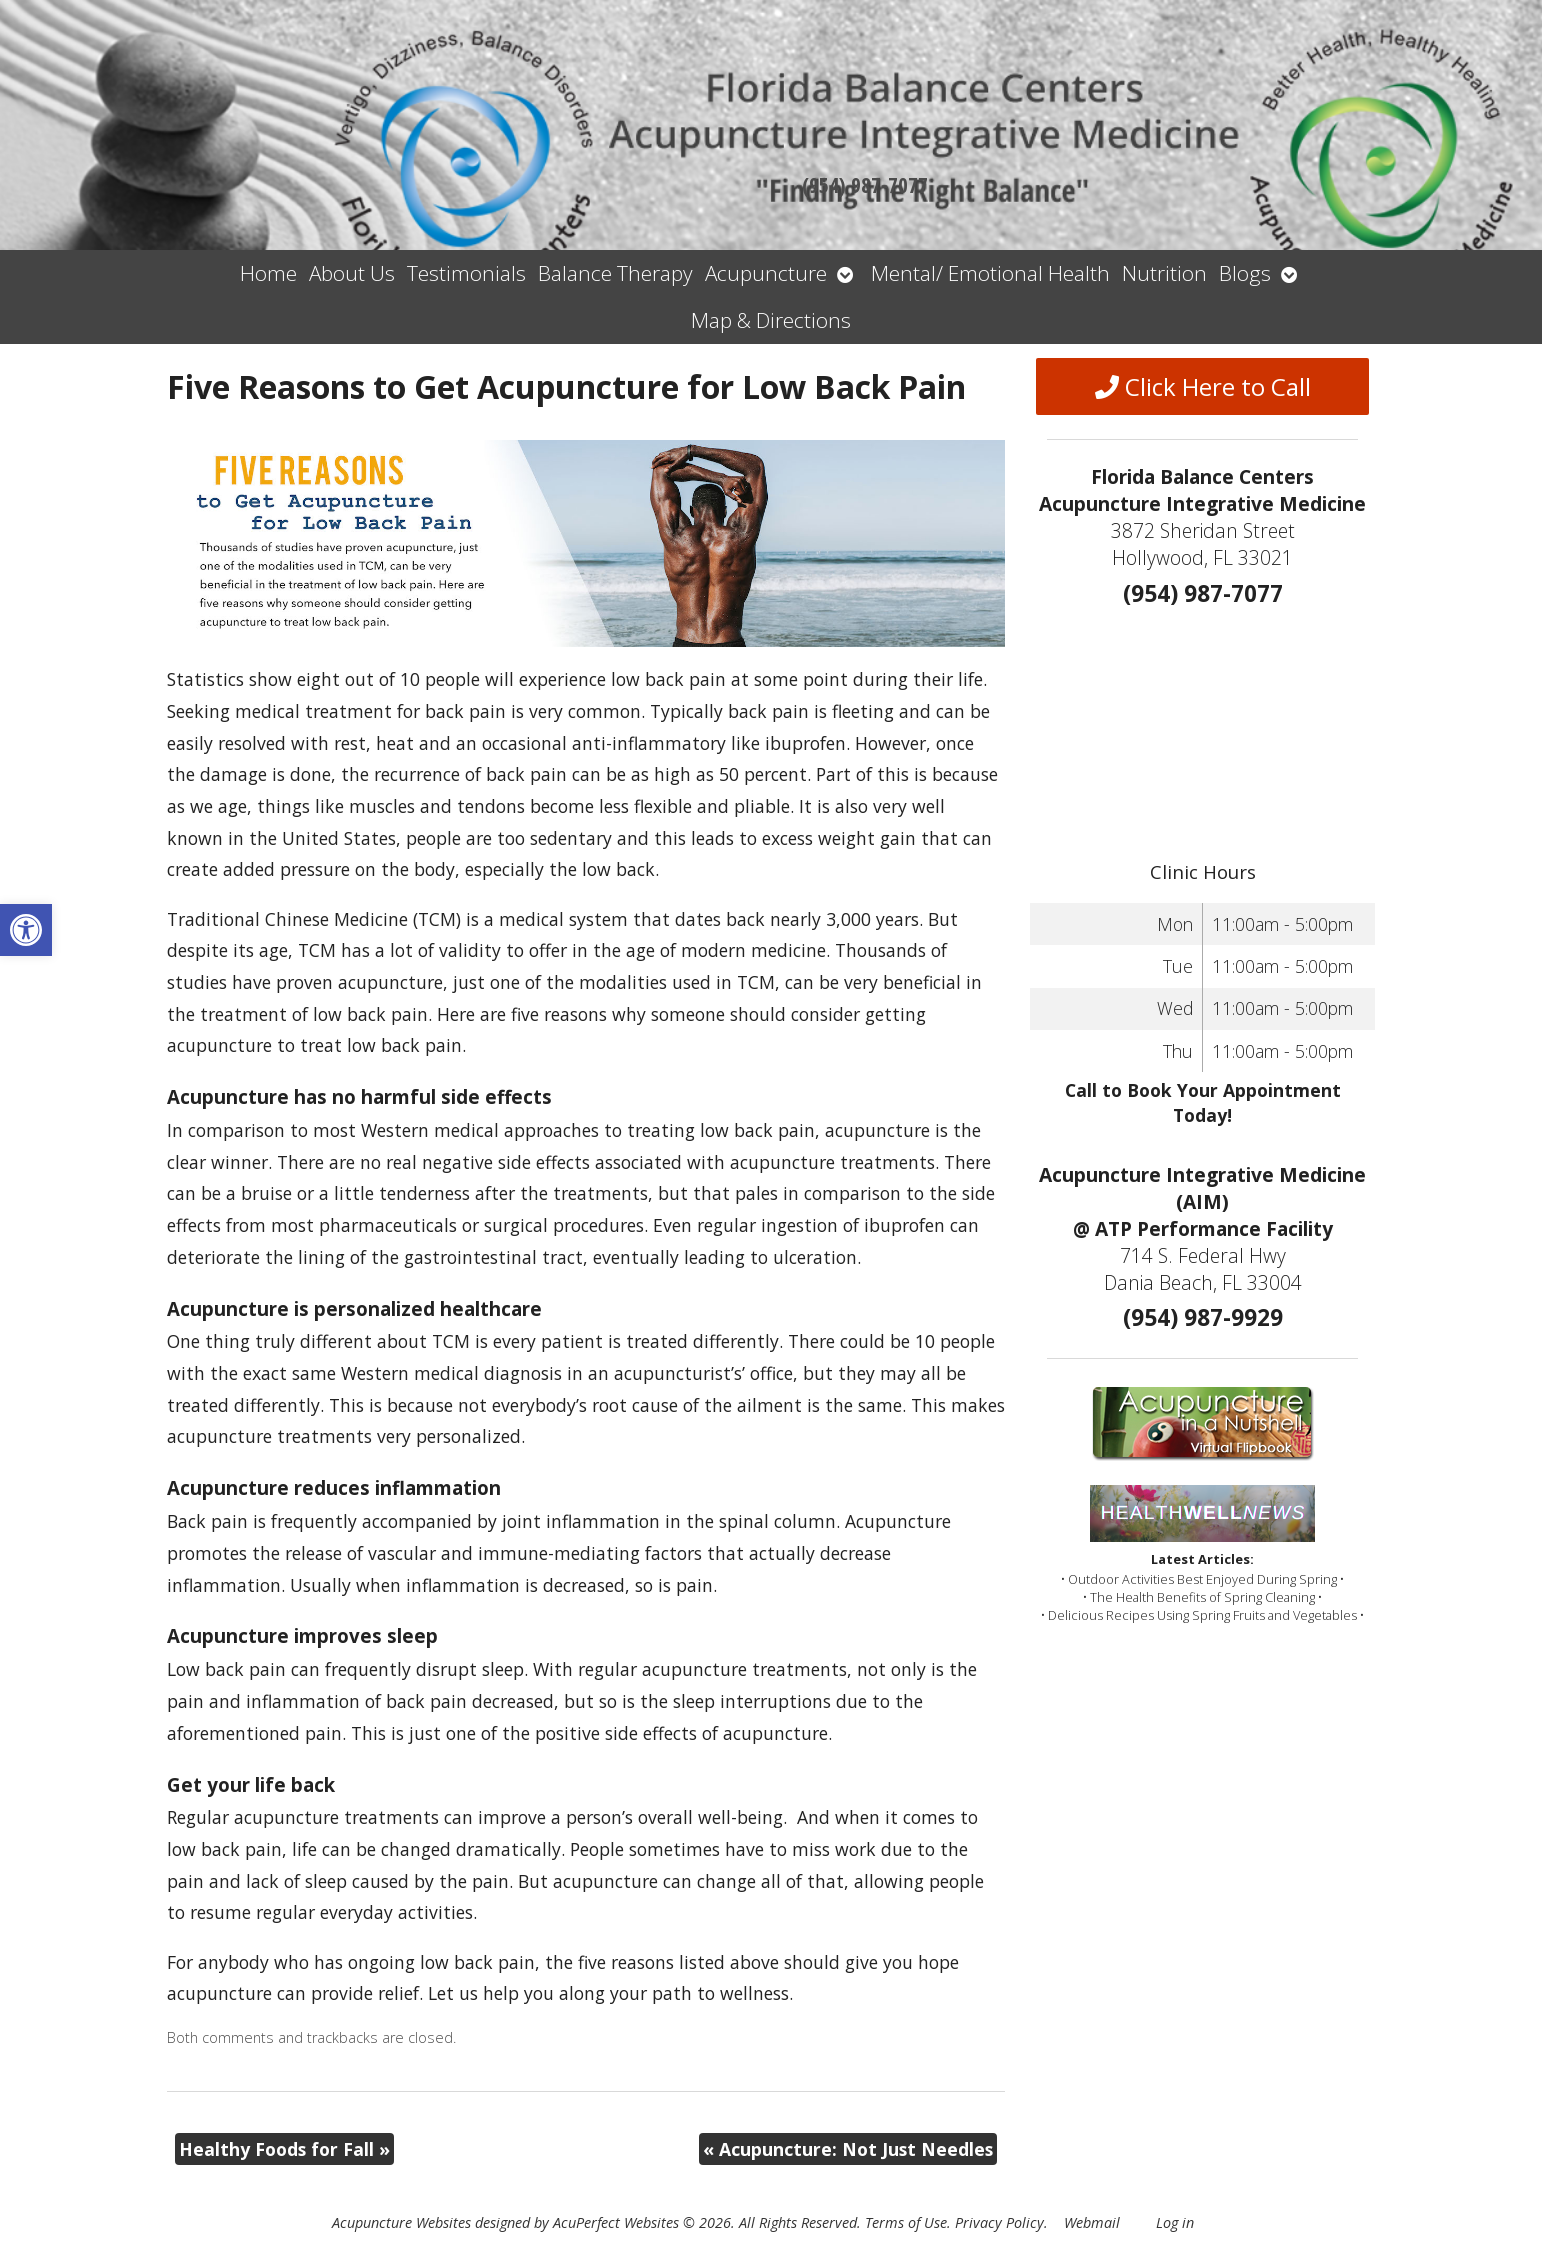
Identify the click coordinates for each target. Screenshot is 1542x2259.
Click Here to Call (1203, 386)
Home (268, 273)
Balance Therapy (615, 273)
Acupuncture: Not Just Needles (848, 2149)
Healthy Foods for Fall (284, 2149)
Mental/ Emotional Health (990, 273)
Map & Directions (771, 320)
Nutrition (1164, 273)
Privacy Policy (999, 2222)
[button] (26, 930)
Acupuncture (766, 273)
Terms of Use (906, 2222)
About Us (352, 273)
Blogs (1245, 273)
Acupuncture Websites (401, 2222)
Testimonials (466, 273)
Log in (1175, 2222)
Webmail (1092, 2222)
